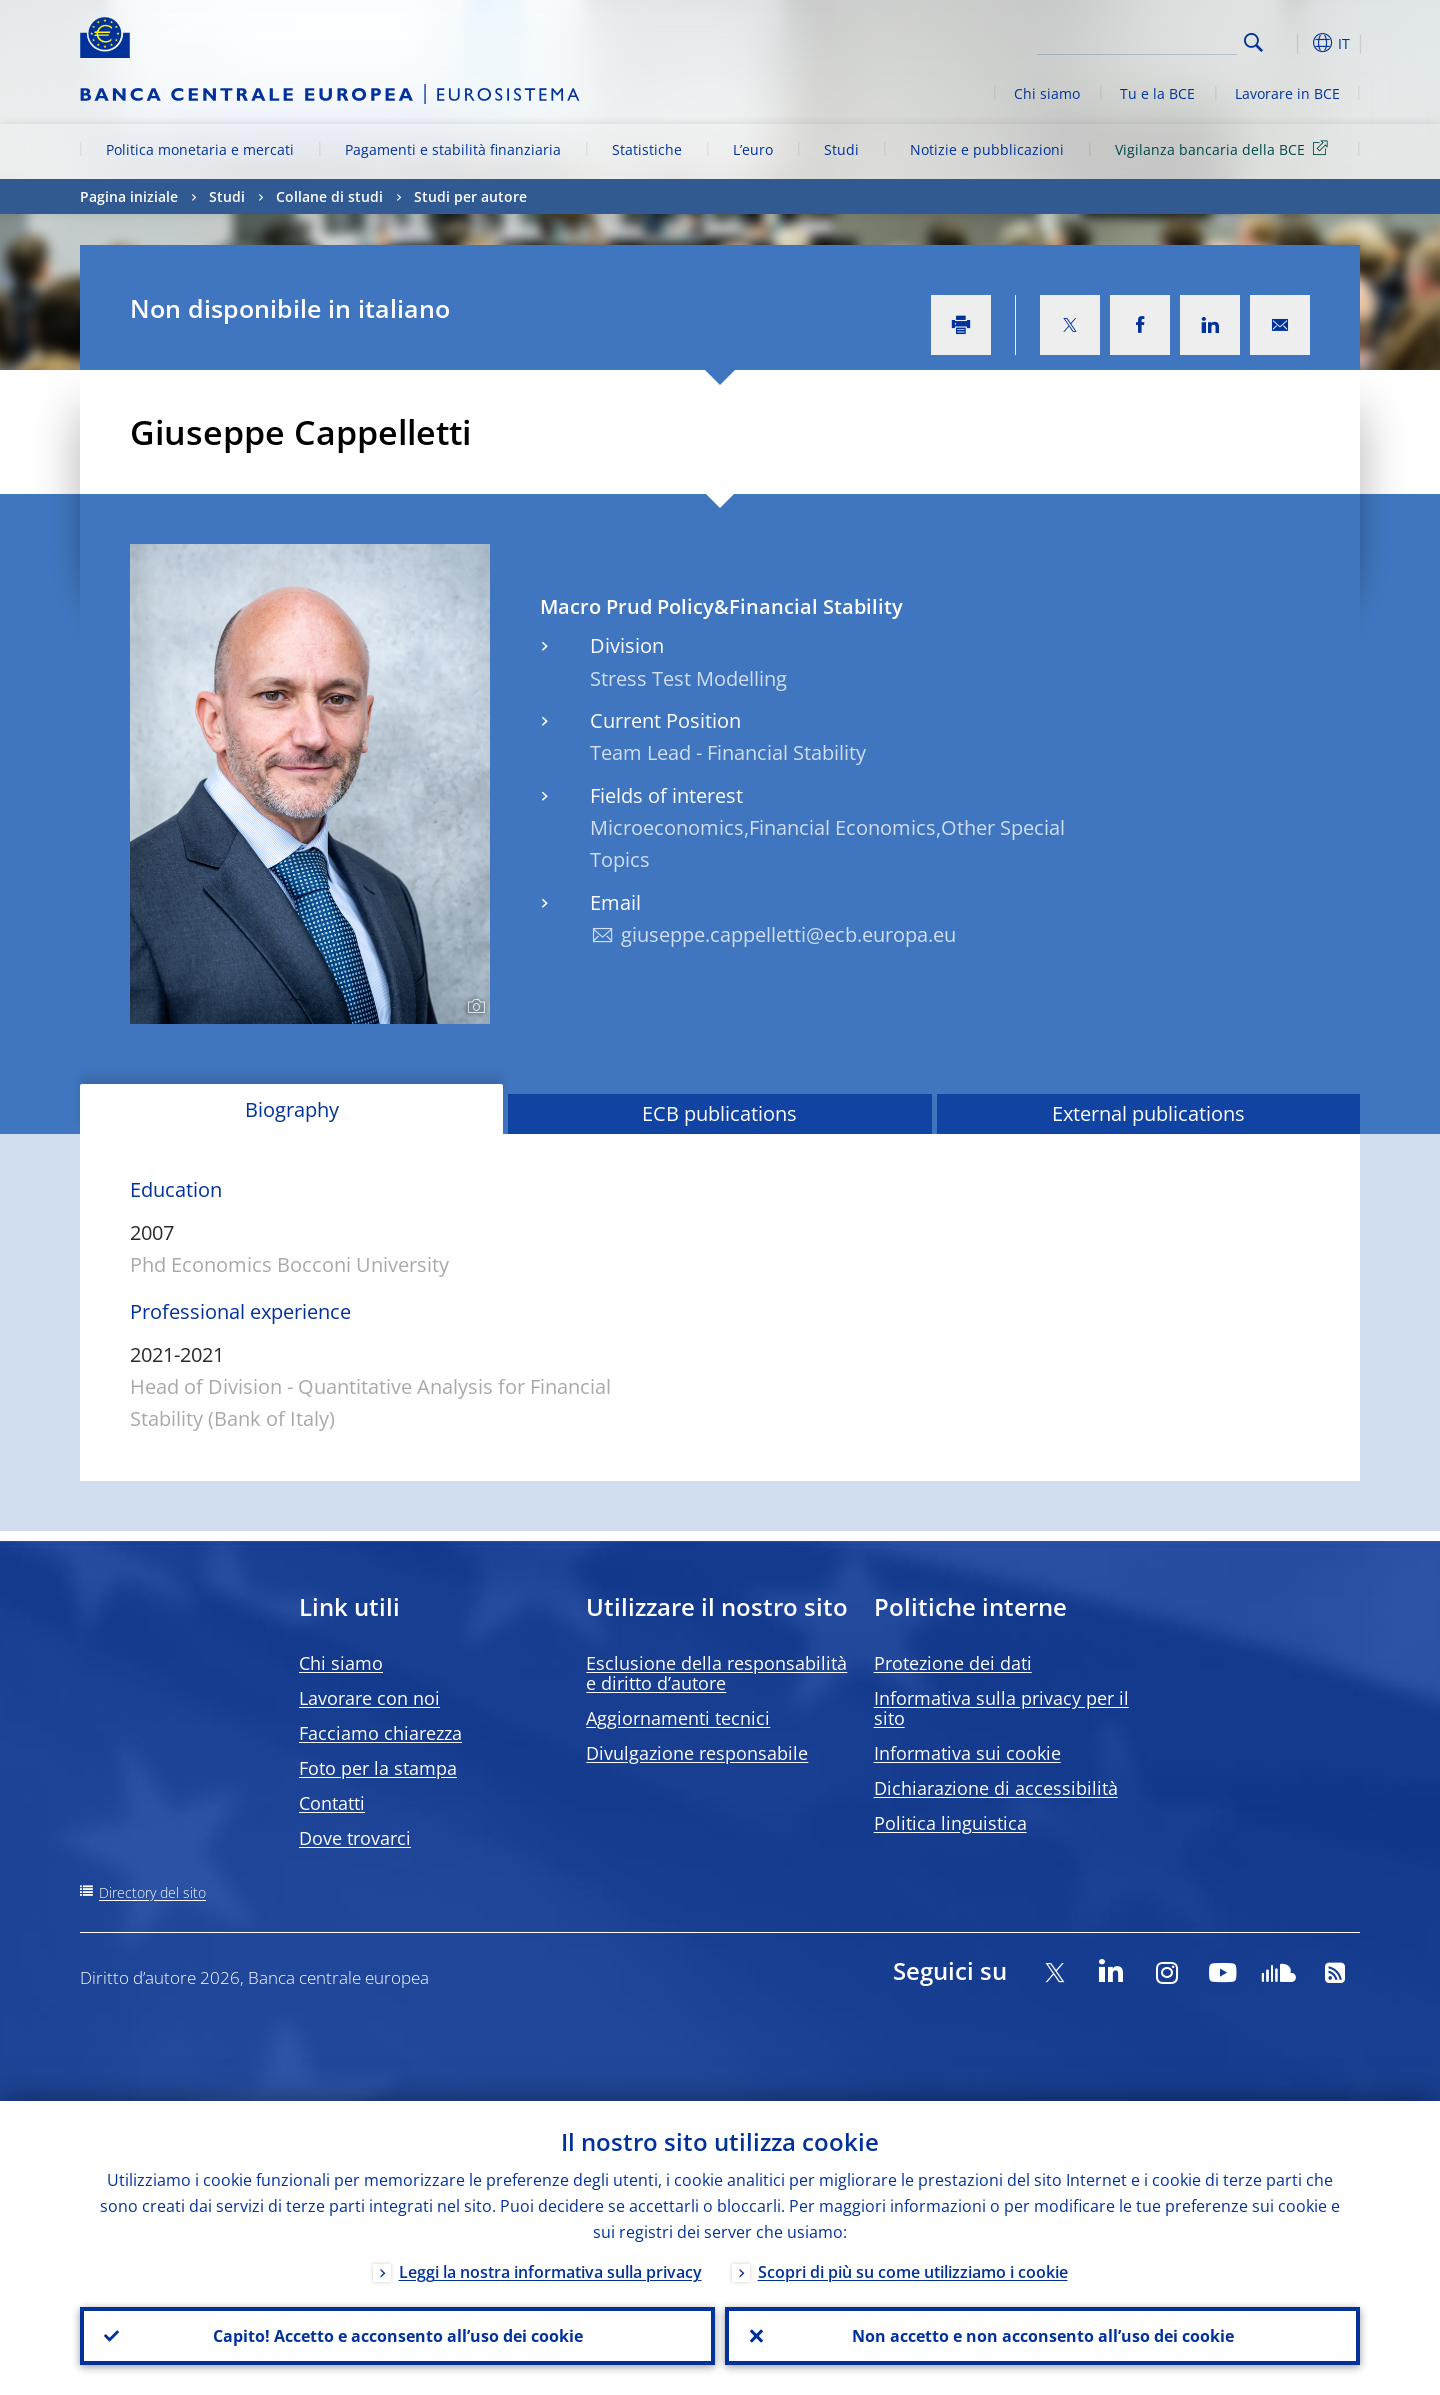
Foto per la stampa (378, 1768)
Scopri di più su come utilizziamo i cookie (913, 2272)
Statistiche (647, 149)
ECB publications (719, 1113)
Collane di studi (329, 196)
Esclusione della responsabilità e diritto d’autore (716, 1673)
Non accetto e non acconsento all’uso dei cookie (1043, 2336)
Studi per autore (470, 196)
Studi (841, 149)
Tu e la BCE (1157, 93)
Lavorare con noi (369, 1698)
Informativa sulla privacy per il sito (1001, 1708)
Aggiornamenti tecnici (678, 1718)
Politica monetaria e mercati (200, 149)
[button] (1290, 43)
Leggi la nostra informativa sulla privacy (550, 2272)
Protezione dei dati (953, 1663)
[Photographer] (473, 1007)
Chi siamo (1047, 93)
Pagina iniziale (129, 196)
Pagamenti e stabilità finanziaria (453, 149)
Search (1253, 42)
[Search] (1137, 40)
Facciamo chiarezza (380, 1733)
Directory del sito (152, 1892)
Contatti (332, 1803)
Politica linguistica (950, 1823)
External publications (1148, 1113)
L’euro (753, 149)
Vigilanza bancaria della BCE (1225, 148)
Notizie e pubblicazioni (987, 149)
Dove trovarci (355, 1838)
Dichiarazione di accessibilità (996, 1788)
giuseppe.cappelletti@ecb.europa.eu (788, 934)
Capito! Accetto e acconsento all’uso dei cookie (398, 2336)
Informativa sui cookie (967, 1753)
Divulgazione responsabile (697, 1753)
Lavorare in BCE (1287, 93)
